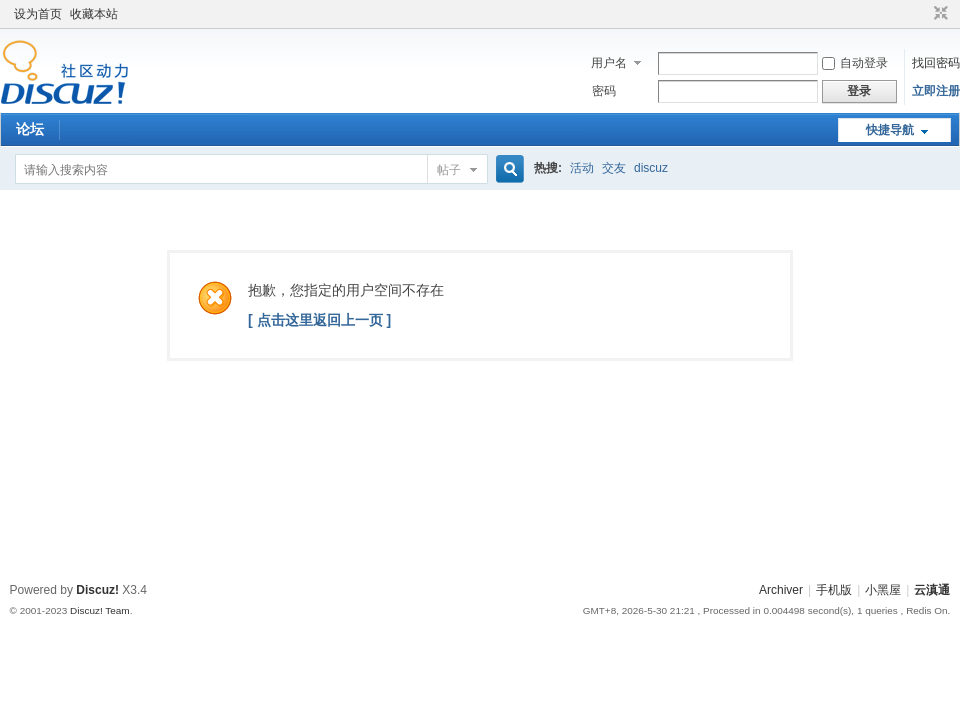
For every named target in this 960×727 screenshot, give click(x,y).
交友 (614, 168)
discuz (651, 168)
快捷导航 (890, 130)
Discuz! (97, 590)
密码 (604, 91)
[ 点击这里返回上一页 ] (319, 320)
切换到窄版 (938, 14)
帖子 (449, 170)
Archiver (781, 590)
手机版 (834, 590)
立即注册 (936, 91)
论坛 (30, 129)
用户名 (609, 63)
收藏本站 (94, 14)
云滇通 (932, 590)
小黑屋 (883, 590)
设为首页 (38, 14)
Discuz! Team (100, 610)
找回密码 (936, 63)
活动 (582, 168)
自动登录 (855, 63)
